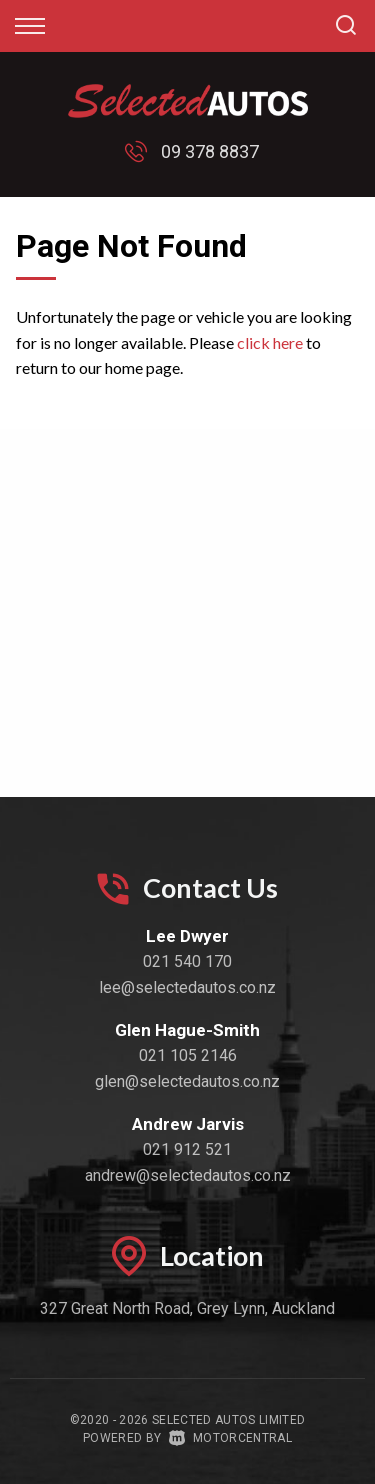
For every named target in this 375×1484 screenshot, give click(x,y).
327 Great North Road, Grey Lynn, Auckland (187, 1308)
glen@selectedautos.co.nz (187, 1081)
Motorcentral (230, 1438)
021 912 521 (187, 1149)
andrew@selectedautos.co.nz (188, 1175)
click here (270, 342)
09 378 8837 (210, 151)
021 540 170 (187, 961)
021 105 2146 (188, 1055)
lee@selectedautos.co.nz (187, 987)
